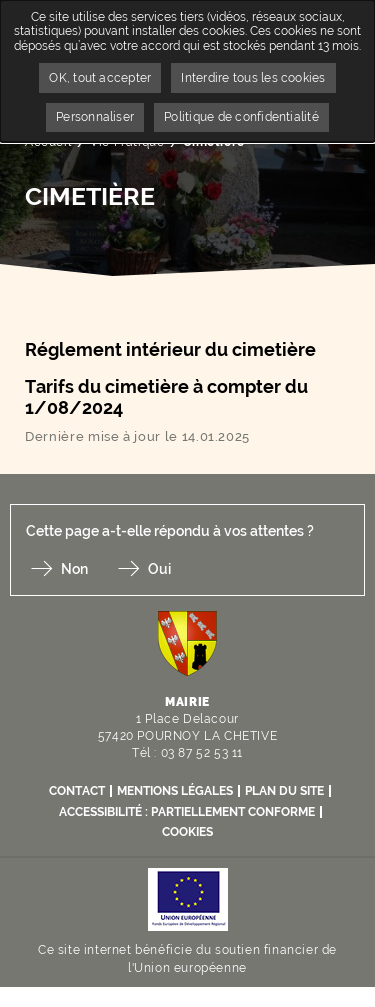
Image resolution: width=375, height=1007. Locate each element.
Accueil (48, 142)
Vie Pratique (127, 142)
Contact (77, 791)
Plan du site (284, 791)
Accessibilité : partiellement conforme (187, 812)
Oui (159, 569)
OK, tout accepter (100, 78)
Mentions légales (175, 791)
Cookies (187, 832)
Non (74, 569)
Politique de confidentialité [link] (241, 117)
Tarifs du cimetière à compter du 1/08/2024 (166, 397)
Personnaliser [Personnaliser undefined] (95, 117)
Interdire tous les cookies (253, 78)
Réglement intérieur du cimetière (172, 349)
